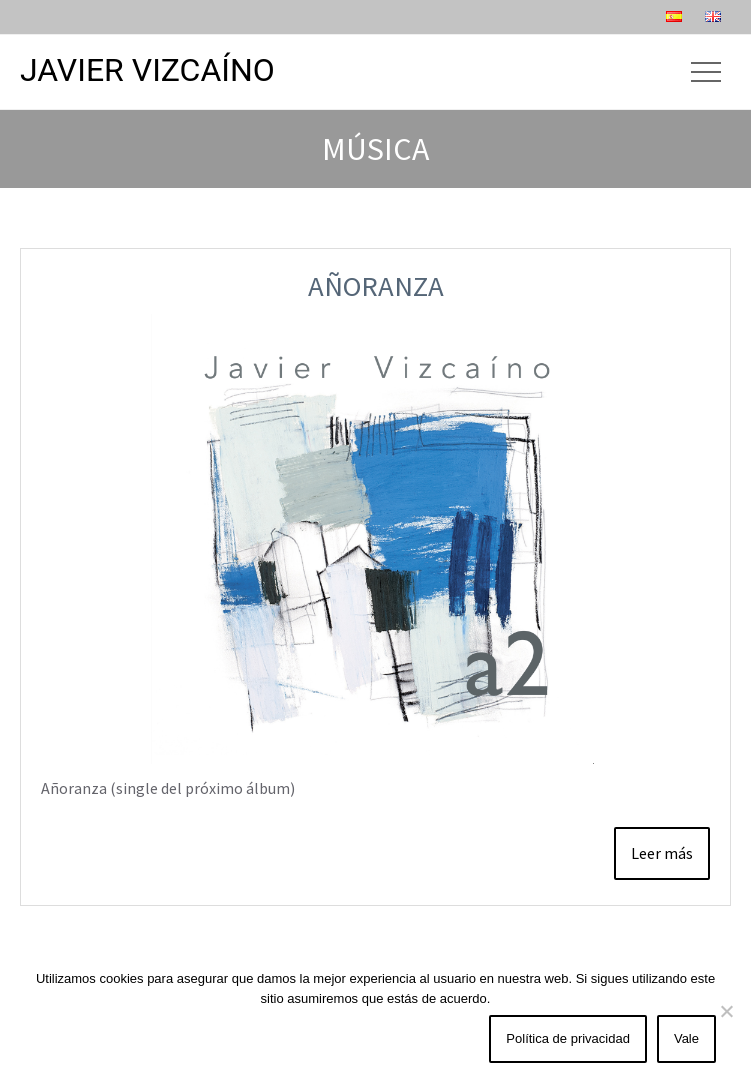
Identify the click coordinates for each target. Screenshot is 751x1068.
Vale (686, 1038)
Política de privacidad (568, 1038)
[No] (726, 1011)
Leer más (662, 853)
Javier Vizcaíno (147, 70)
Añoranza (376, 286)
